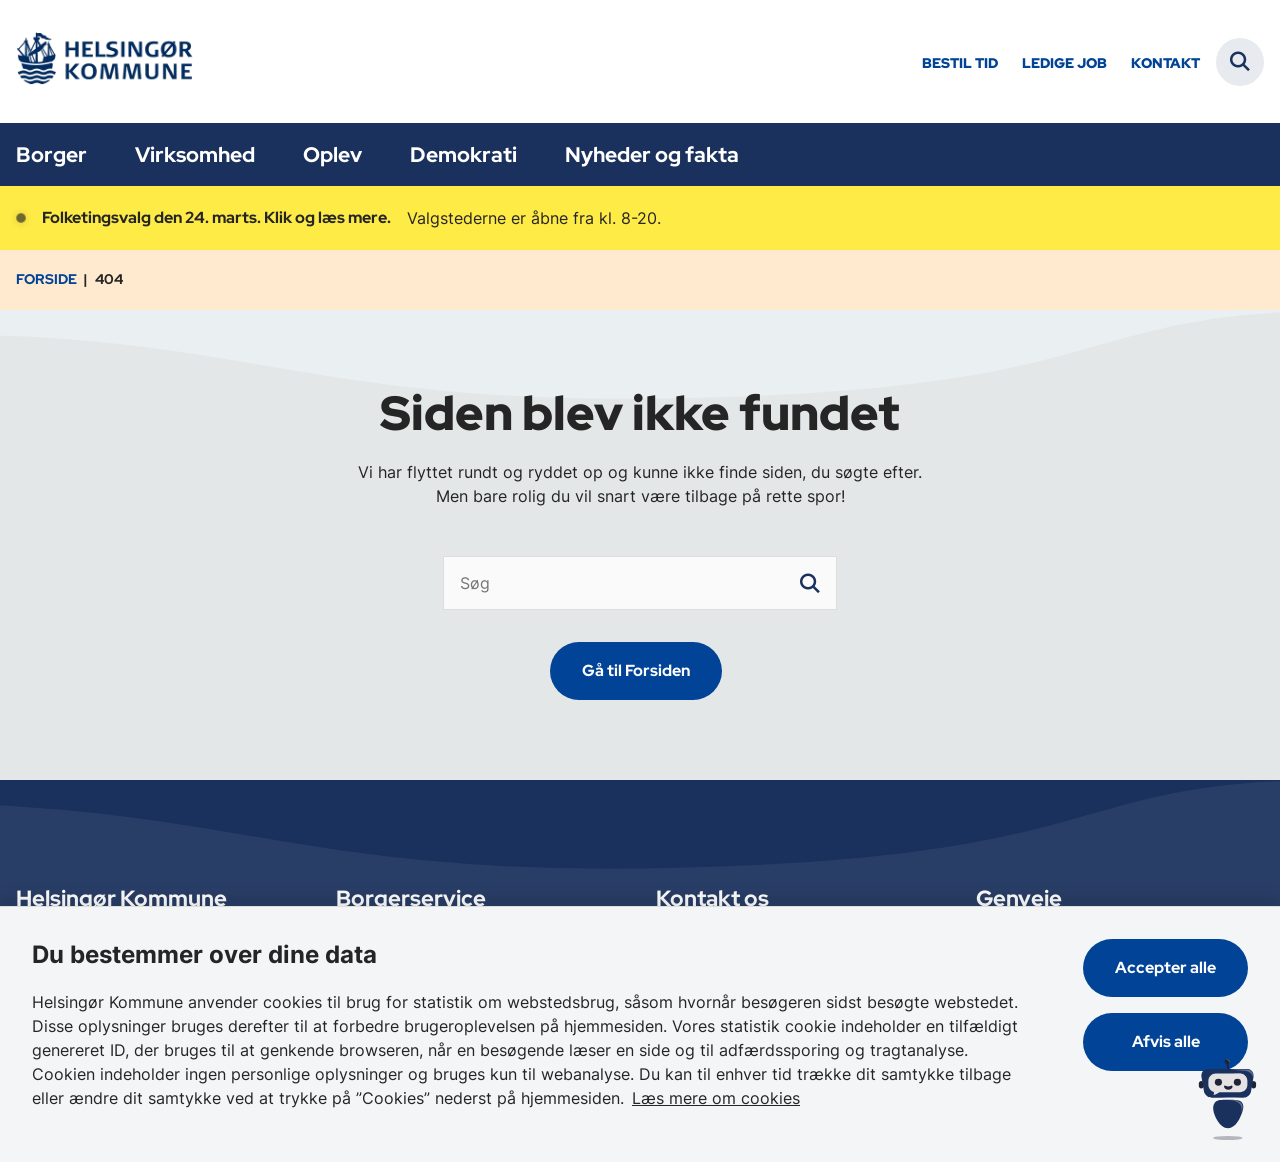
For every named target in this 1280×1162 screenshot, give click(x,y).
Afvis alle (1166, 1041)
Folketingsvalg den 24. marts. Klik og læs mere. (216, 217)
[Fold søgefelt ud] (1240, 62)
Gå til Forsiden (636, 670)
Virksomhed (195, 154)
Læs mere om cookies (716, 1098)
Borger (51, 154)
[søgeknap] (810, 583)
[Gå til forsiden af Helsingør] (103, 61)
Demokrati (463, 154)
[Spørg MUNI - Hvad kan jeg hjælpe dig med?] (1227, 1099)
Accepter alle (1165, 967)
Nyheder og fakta (652, 154)
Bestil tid (960, 63)
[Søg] (640, 583)
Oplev (332, 154)
